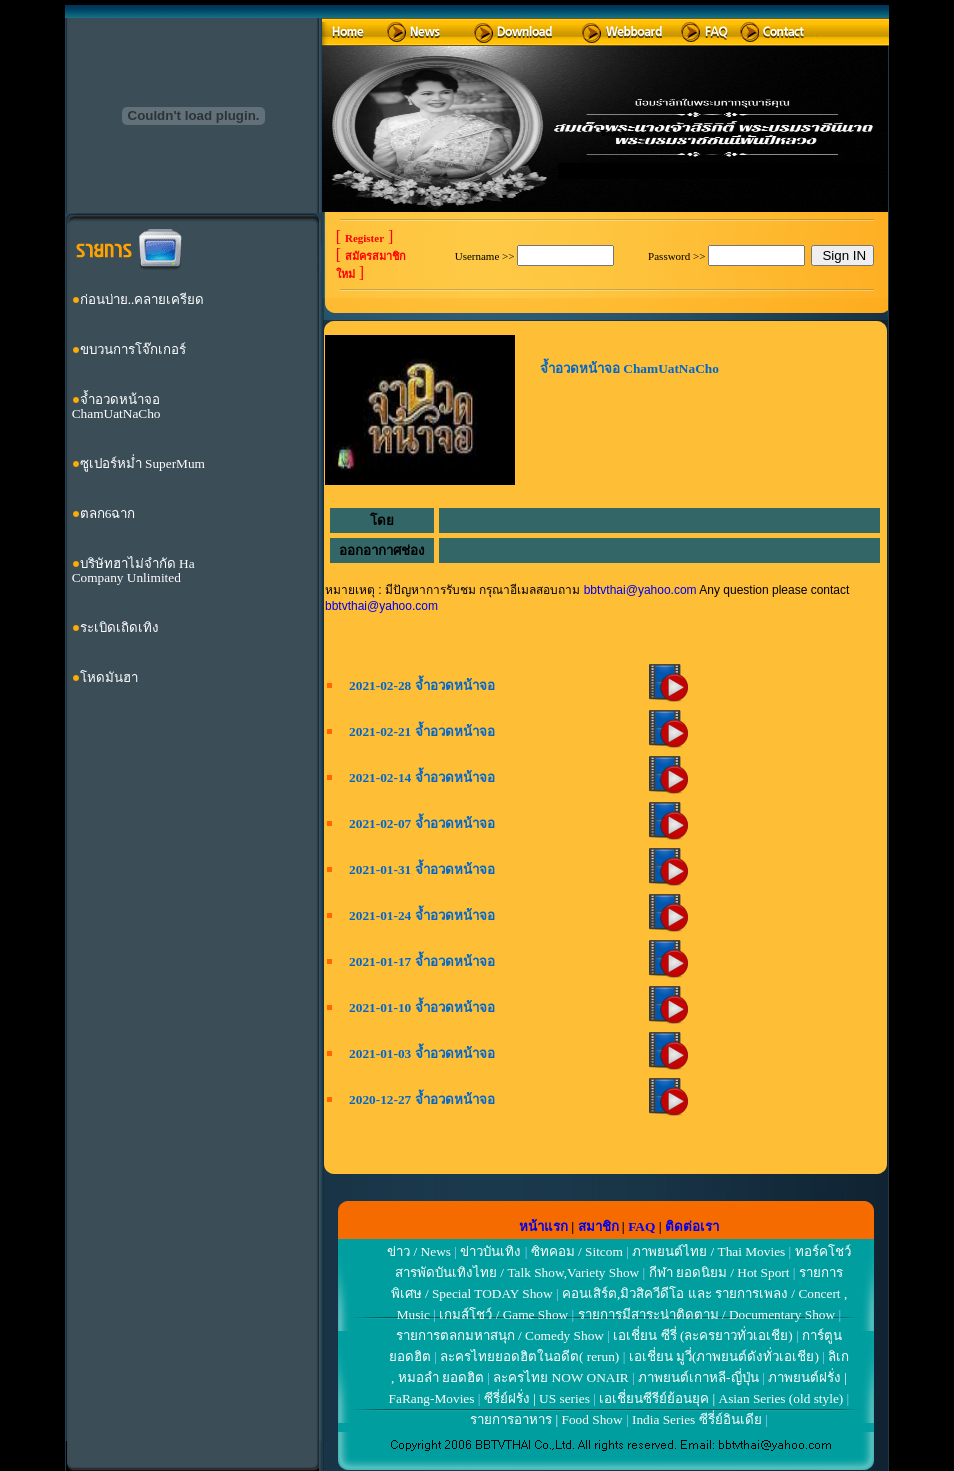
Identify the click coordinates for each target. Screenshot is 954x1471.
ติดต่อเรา (692, 1226)
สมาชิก (598, 1226)
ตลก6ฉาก (108, 513)
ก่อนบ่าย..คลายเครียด (142, 299)
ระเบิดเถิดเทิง (119, 627)
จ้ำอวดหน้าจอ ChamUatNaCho (116, 406)
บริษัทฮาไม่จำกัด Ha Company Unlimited (133, 570)
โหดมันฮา (109, 677)
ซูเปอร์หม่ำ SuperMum (142, 463)
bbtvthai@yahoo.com (640, 590)
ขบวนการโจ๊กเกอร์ (133, 349)
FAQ (641, 1226)
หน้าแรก (543, 1226)
